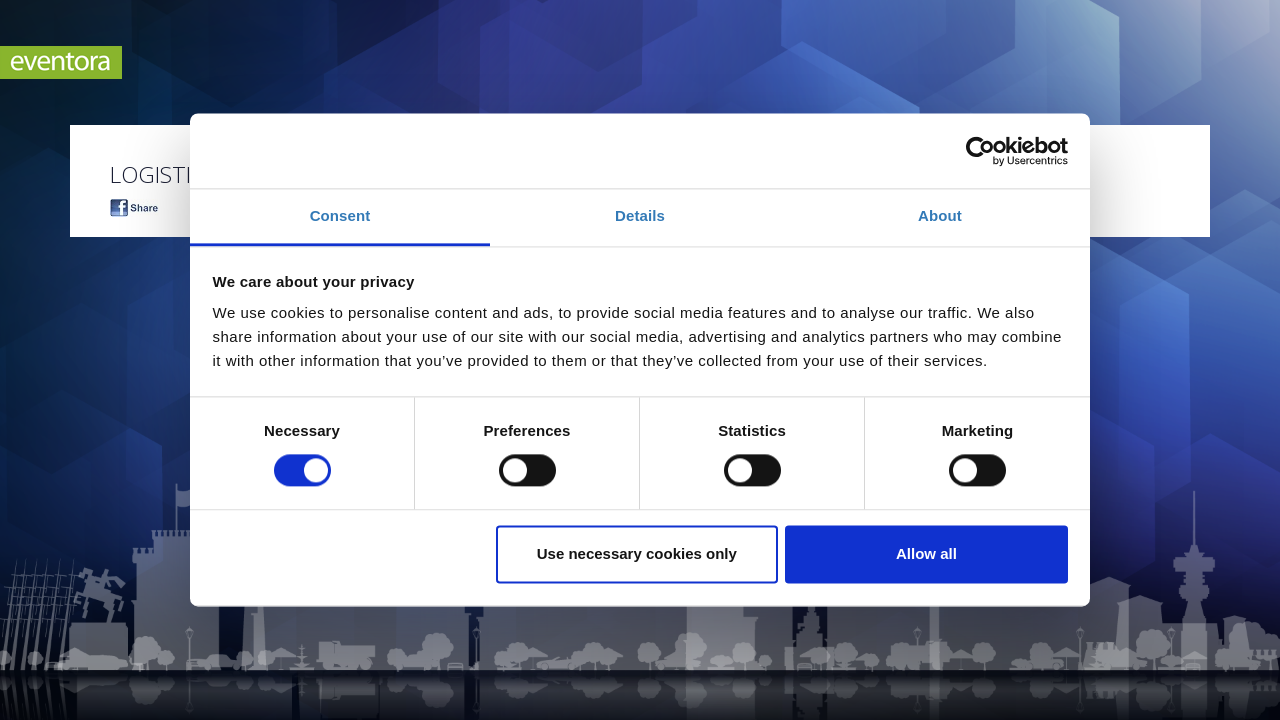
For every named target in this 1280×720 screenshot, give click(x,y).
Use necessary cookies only (637, 553)
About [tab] (940, 215)
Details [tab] (640, 215)
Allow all (926, 553)
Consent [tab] (340, 215)
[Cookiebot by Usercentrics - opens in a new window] (980, 151)
